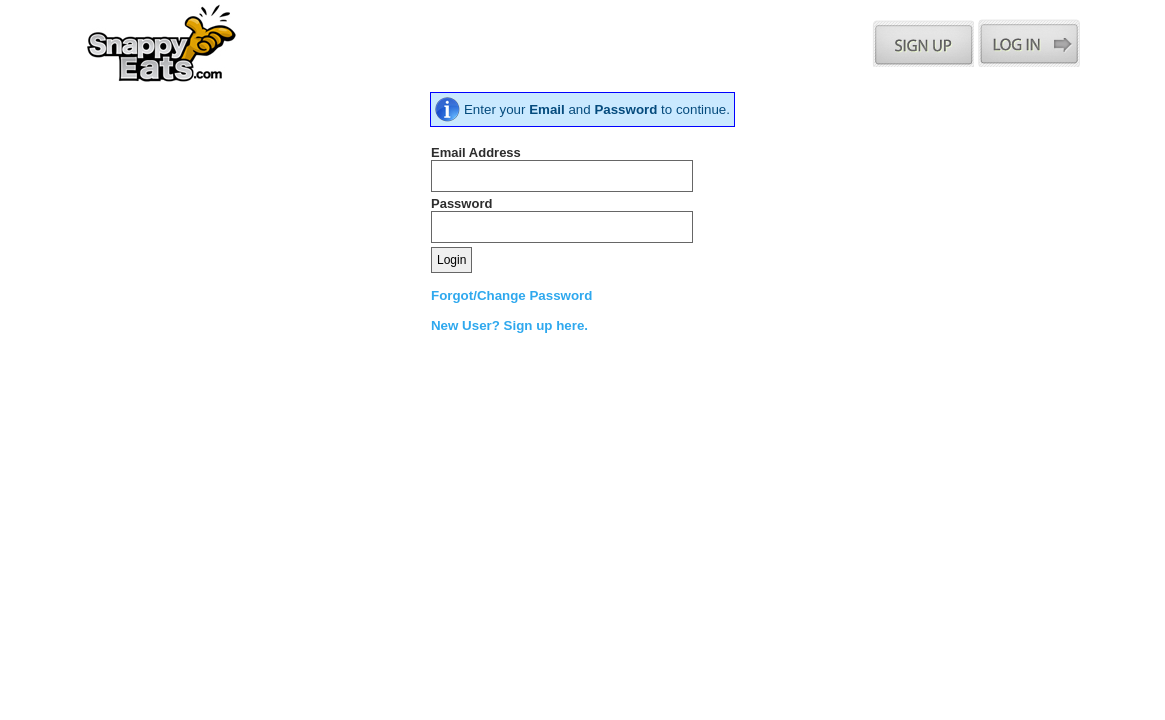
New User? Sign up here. (509, 325)
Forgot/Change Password (511, 295)
